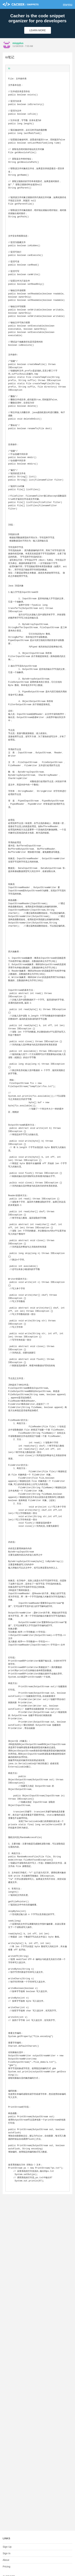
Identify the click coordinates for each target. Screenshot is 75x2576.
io (9, 68)
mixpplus (17, 43)
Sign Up (7, 2546)
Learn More (37, 30)
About (6, 2560)
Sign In (7, 2553)
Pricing (6, 2566)
